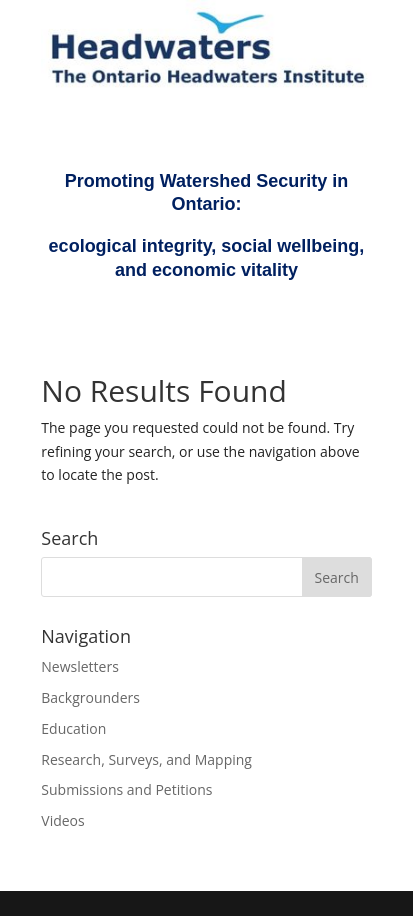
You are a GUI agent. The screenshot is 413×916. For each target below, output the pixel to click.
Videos (62, 820)
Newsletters (80, 666)
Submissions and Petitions (126, 789)
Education (73, 728)
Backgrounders (90, 697)
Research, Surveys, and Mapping (146, 759)
